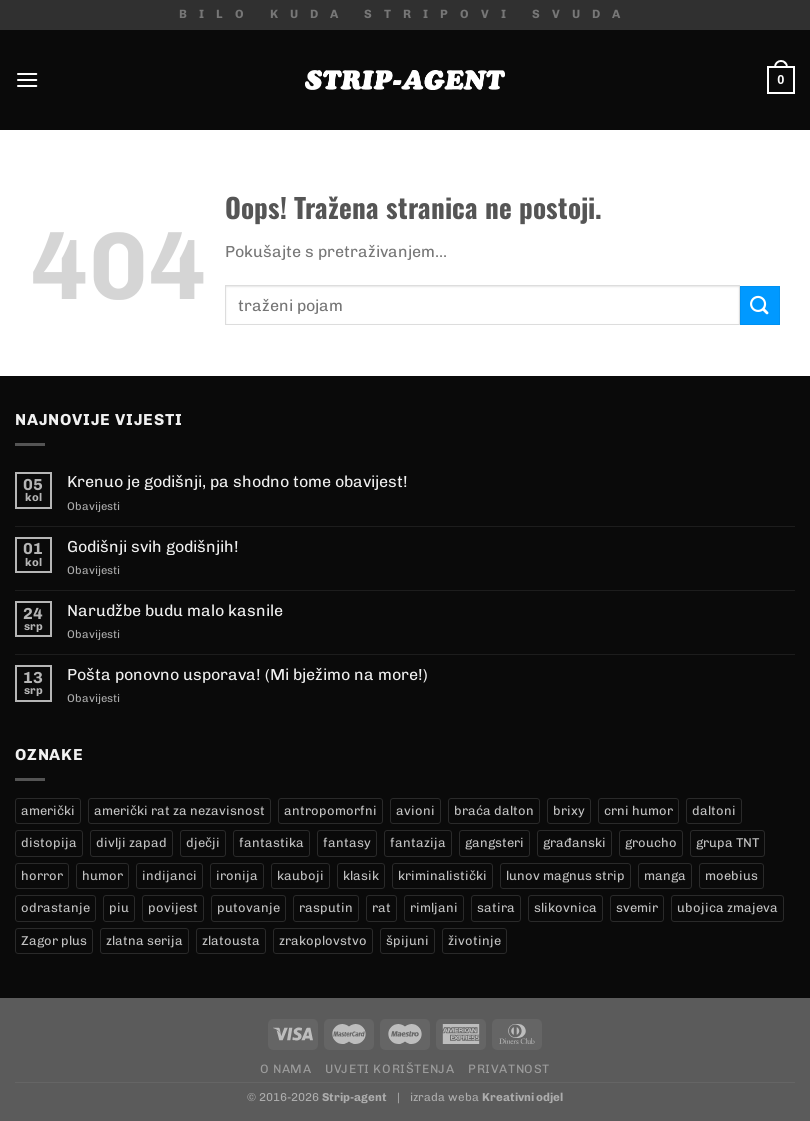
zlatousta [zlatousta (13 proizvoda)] (231, 940)
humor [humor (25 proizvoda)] (102, 875)
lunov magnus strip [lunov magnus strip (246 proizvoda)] (565, 875)
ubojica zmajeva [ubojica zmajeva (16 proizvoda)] (727, 907)
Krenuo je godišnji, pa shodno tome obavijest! (237, 481)
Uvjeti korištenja (389, 1068)
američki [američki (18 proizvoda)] (48, 810)
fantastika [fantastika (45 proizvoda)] (271, 842)
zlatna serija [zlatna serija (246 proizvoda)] (144, 940)
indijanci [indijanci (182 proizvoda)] (169, 875)
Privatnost (509, 1068)
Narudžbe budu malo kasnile (175, 610)
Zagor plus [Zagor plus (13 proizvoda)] (54, 940)
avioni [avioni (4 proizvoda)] (415, 810)
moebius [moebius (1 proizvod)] (731, 875)
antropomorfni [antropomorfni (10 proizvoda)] (330, 810)
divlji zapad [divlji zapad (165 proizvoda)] (131, 842)
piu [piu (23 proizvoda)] (119, 907)
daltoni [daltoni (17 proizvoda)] (714, 810)
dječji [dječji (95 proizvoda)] (203, 842)
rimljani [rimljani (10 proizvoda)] (434, 907)
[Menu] (27, 79)
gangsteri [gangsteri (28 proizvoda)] (494, 842)
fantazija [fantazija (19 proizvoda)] (418, 842)
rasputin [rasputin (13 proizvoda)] (326, 907)
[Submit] (760, 305)
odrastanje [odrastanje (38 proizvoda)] (55, 907)
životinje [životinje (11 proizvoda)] (474, 940)
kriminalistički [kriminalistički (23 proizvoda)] (442, 875)
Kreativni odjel (522, 1097)
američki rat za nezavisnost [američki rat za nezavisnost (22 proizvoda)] (179, 810)
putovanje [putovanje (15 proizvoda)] (248, 907)
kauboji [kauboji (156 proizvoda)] (300, 875)
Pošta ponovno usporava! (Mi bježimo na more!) (247, 674)
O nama (286, 1068)
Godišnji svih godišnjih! (153, 546)
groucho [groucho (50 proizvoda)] (651, 842)
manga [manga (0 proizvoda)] (665, 875)
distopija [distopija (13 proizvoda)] (49, 842)
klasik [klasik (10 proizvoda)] (361, 875)
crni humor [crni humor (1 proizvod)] (638, 810)
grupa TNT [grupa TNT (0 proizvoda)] (727, 842)
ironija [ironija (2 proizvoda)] (237, 875)
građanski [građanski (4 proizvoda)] (574, 842)
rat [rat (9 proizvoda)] (381, 907)
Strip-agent (354, 1097)
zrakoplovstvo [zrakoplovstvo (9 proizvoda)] (323, 940)
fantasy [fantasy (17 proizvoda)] (347, 842)
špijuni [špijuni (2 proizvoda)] (407, 940)
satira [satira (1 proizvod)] (496, 907)
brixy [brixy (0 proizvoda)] (569, 810)
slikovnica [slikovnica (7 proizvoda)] (565, 907)
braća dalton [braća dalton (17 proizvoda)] (494, 810)
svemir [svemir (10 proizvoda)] (637, 907)
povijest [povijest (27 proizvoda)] (173, 907)
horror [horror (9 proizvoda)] (42, 875)
